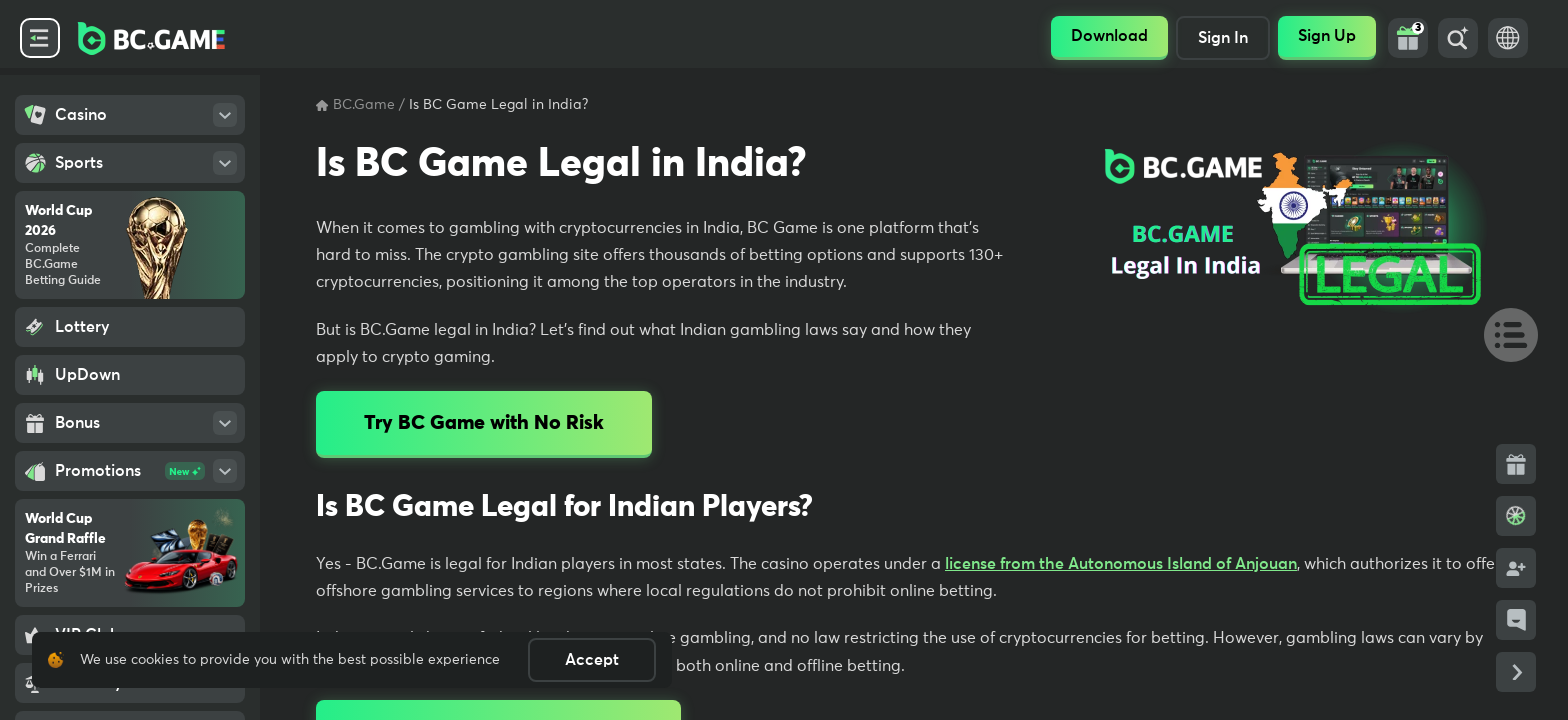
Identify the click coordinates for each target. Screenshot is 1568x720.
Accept (592, 660)
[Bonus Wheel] (1516, 516)
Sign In (1223, 38)
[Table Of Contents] (1502, 334)
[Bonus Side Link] (1516, 464)
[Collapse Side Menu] (40, 38)
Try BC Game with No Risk (484, 423)
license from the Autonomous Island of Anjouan (1121, 564)
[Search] (1458, 38)
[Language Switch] (1508, 38)
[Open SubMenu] (225, 115)
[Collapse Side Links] (1516, 672)
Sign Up (1327, 36)
